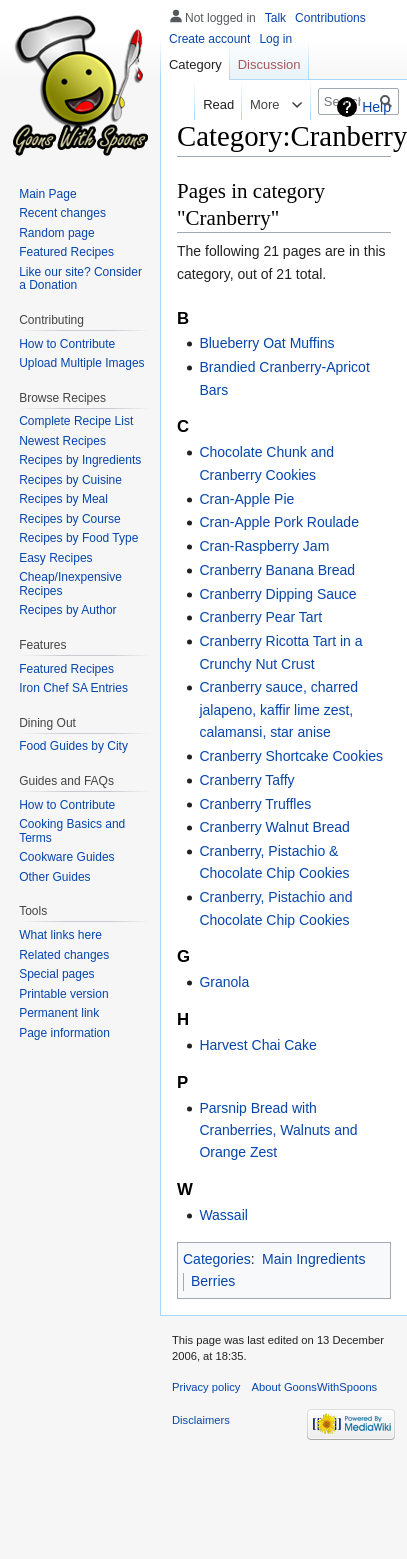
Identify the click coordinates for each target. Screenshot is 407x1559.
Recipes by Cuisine (70, 480)
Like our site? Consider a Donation (80, 279)
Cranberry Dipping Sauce (277, 594)
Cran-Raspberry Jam (264, 546)
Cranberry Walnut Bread (274, 827)
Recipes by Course (69, 519)
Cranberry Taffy (246, 780)
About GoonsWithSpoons (315, 1387)
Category (195, 64)
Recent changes (62, 213)
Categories (217, 1259)
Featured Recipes (66, 252)
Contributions (330, 18)
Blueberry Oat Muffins (266, 343)
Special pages (56, 974)
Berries (213, 1281)
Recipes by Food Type (78, 538)
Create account (209, 39)
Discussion (269, 64)
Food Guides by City (73, 746)
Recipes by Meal (63, 499)
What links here (60, 935)
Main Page (47, 194)
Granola (224, 982)
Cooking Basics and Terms (72, 831)
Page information (64, 1033)
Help (376, 107)
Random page (56, 233)
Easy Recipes (55, 558)
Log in (275, 39)
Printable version (63, 994)
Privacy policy (206, 1387)
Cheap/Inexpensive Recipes (70, 584)
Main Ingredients (314, 1259)
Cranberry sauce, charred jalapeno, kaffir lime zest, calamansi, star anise (278, 709)
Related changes (64, 955)
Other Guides (54, 877)
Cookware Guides (66, 857)
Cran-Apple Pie (246, 499)
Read (213, 104)
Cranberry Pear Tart (260, 617)
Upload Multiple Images (81, 363)
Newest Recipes (62, 441)
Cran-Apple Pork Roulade (279, 522)
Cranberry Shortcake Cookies (291, 756)
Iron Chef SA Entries (73, 688)
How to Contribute (67, 344)
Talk (275, 18)
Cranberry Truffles (255, 804)
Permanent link (59, 1013)
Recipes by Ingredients (80, 460)
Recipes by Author (67, 610)
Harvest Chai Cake (258, 1045)
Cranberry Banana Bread (277, 570)
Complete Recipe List (76, 421)
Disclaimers (201, 1420)
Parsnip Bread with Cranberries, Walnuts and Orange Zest (278, 1130)
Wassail (223, 1215)
